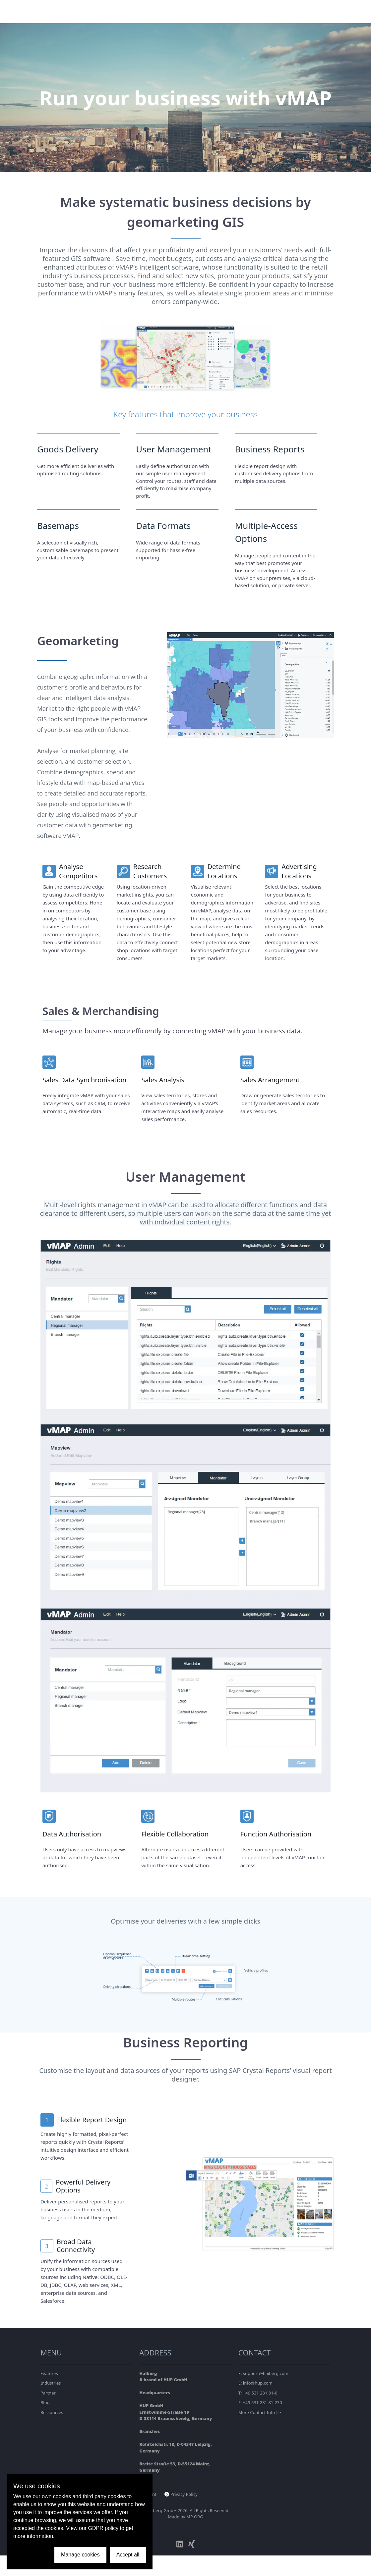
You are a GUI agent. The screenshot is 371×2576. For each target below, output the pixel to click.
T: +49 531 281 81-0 (258, 2393)
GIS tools (50, 719)
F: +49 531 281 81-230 (260, 2402)
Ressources (51, 2412)
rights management (109, 1204)
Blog (45, 2402)
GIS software (91, 258)
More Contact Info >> (259, 2412)
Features (49, 2373)
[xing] (191, 2544)
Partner (48, 2393)
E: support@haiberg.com (263, 2373)
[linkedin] (179, 2544)
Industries (50, 2383)
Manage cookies (80, 2554)
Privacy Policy (184, 2494)
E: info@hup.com (255, 2383)
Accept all (127, 2554)
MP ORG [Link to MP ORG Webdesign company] (194, 2517)
